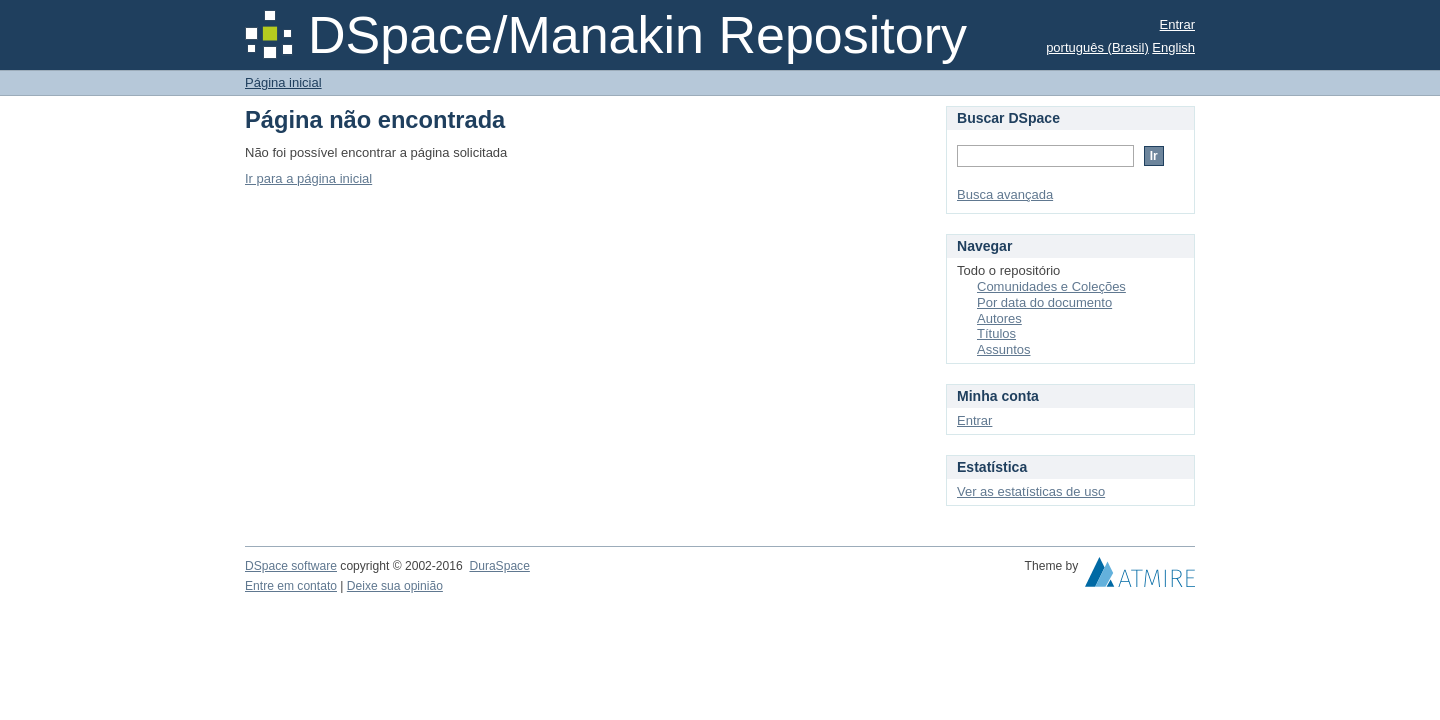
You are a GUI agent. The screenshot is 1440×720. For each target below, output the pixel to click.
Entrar (1177, 24)
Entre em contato (291, 586)
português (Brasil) (1097, 47)
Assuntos (1003, 349)
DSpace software (291, 566)
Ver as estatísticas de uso (1031, 491)
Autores (999, 318)
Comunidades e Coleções (1051, 286)
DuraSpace (499, 566)
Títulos (996, 333)
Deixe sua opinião (395, 586)
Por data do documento (1044, 302)
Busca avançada (1005, 194)
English (1173, 47)
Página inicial (283, 82)
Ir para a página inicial (308, 178)
